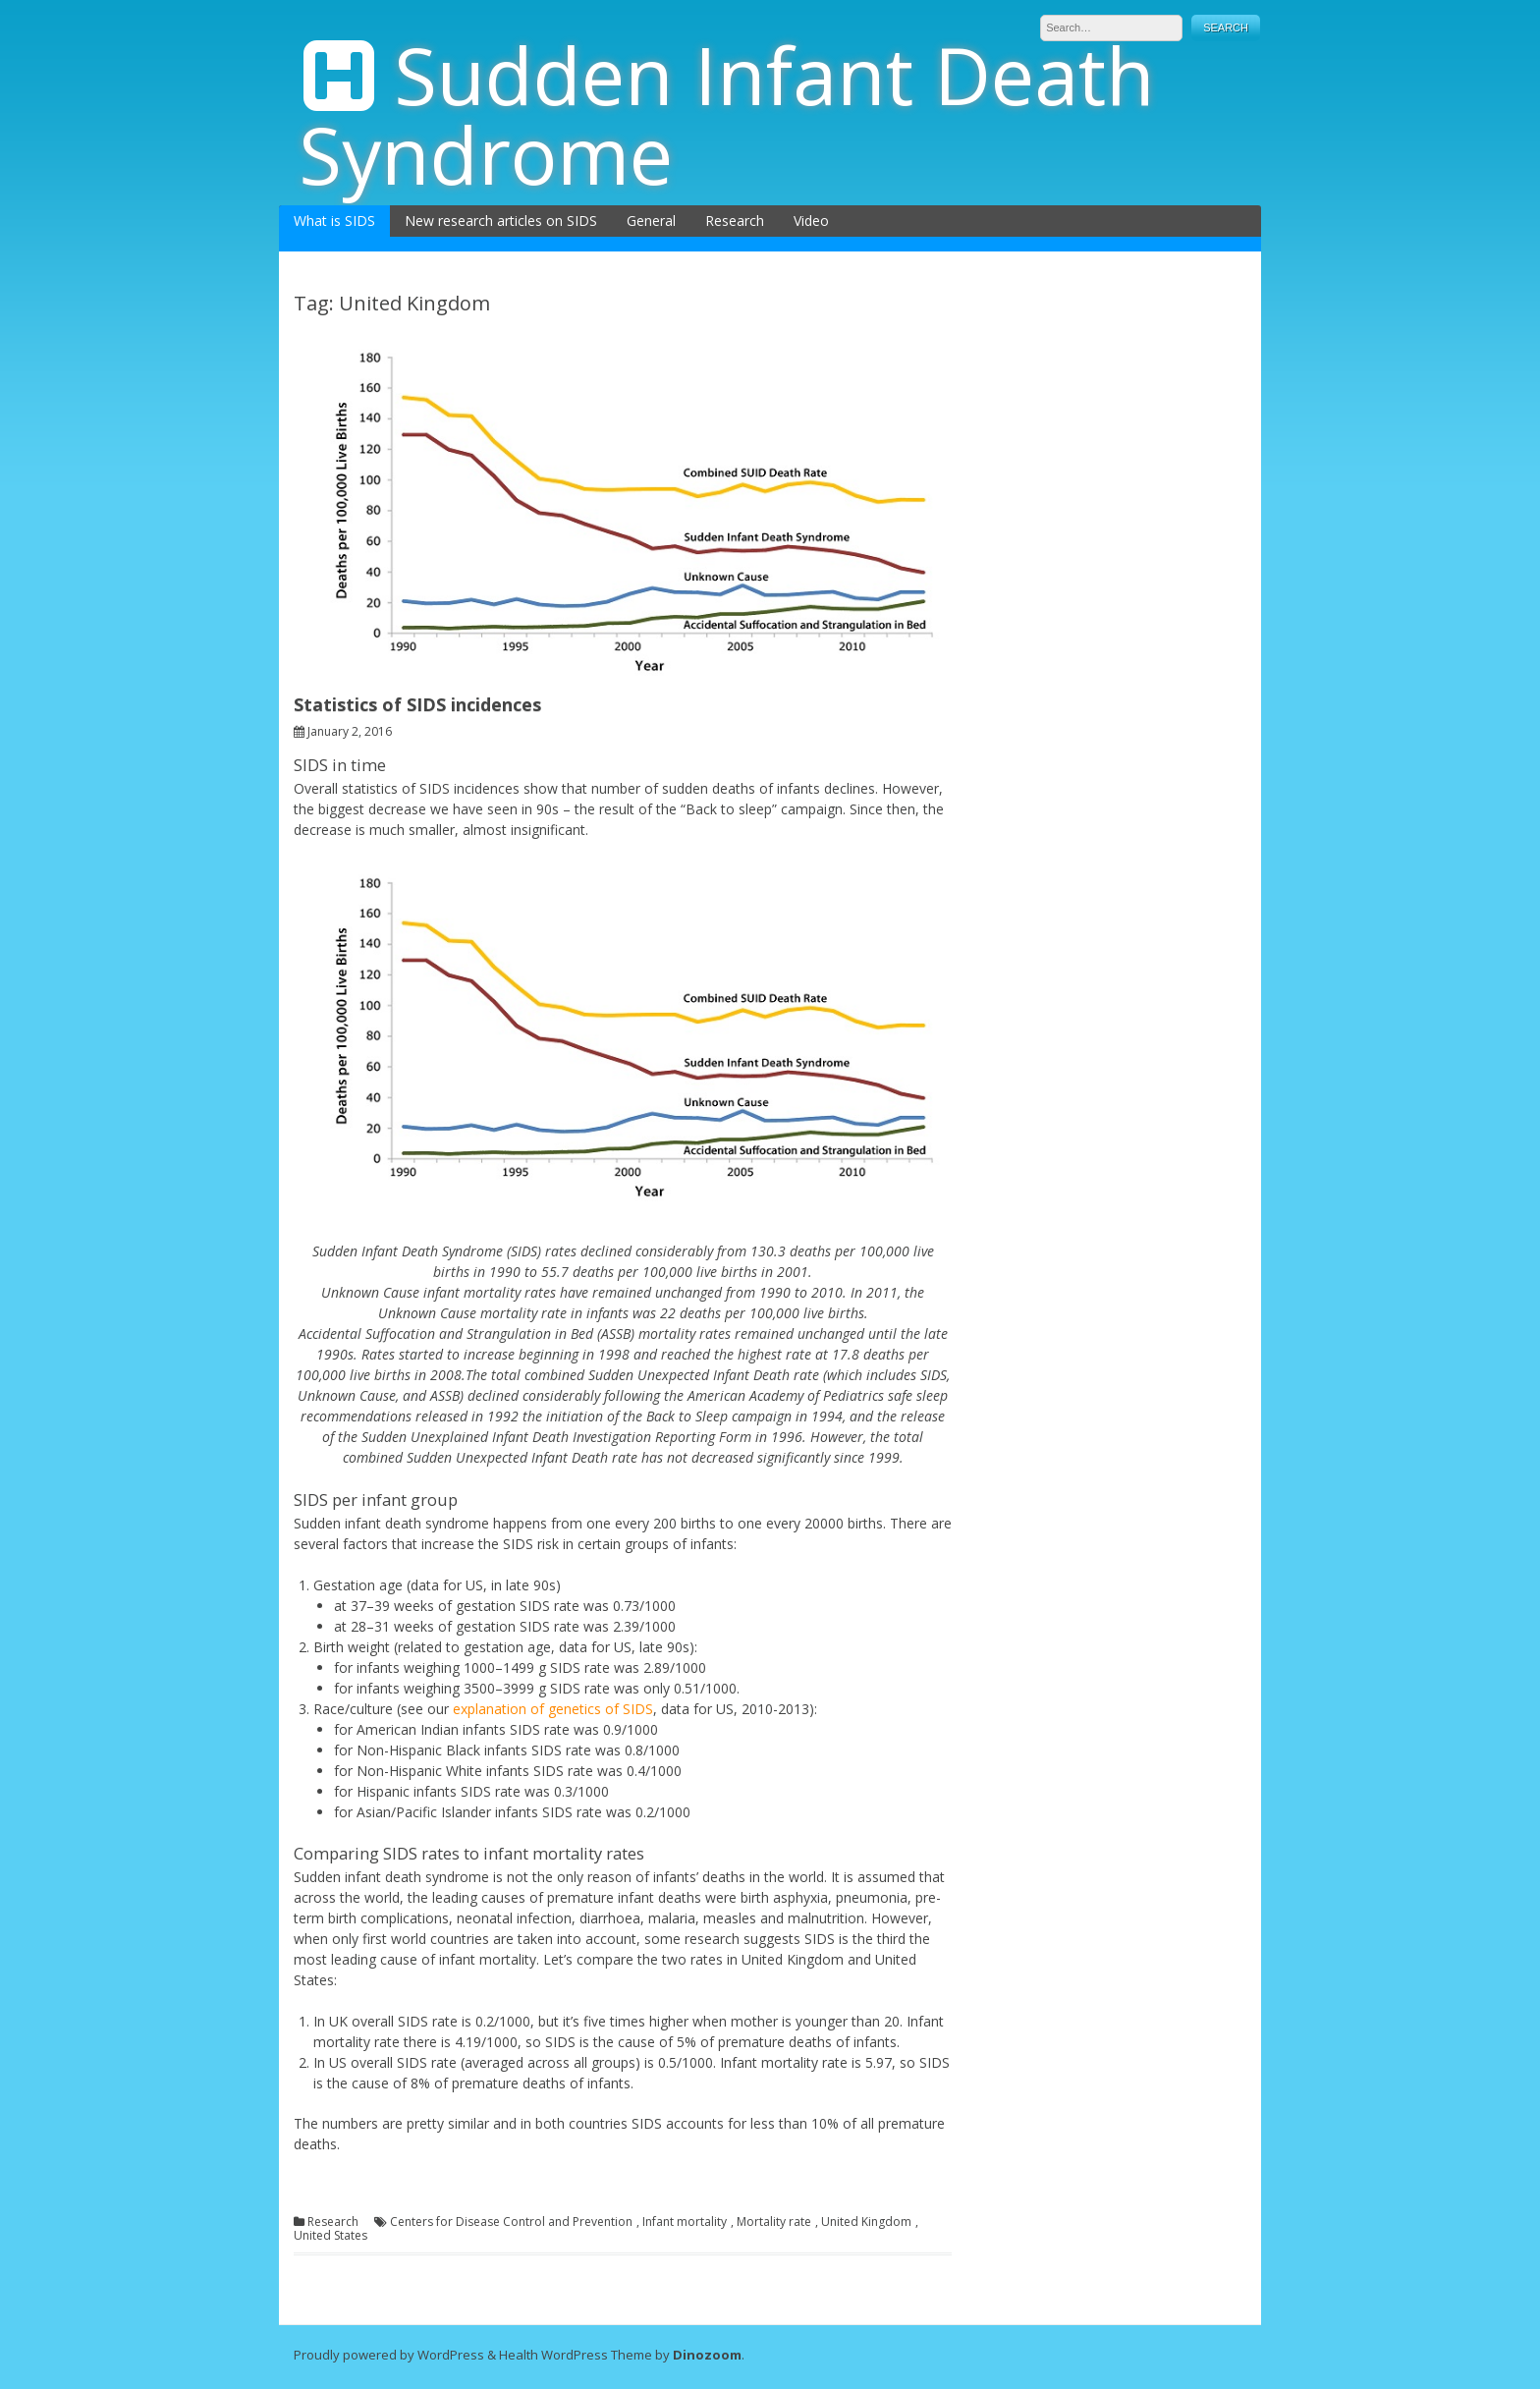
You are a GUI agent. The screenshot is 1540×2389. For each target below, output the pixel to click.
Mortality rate (774, 2222)
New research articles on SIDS (501, 220)
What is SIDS (334, 220)
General (651, 220)
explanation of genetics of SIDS (553, 1708)
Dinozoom (707, 2354)
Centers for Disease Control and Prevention (511, 2222)
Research (734, 220)
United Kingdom (866, 2222)
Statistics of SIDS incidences (417, 704)
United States (330, 2236)
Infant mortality (684, 2222)
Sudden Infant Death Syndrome (727, 114)
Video (811, 220)
